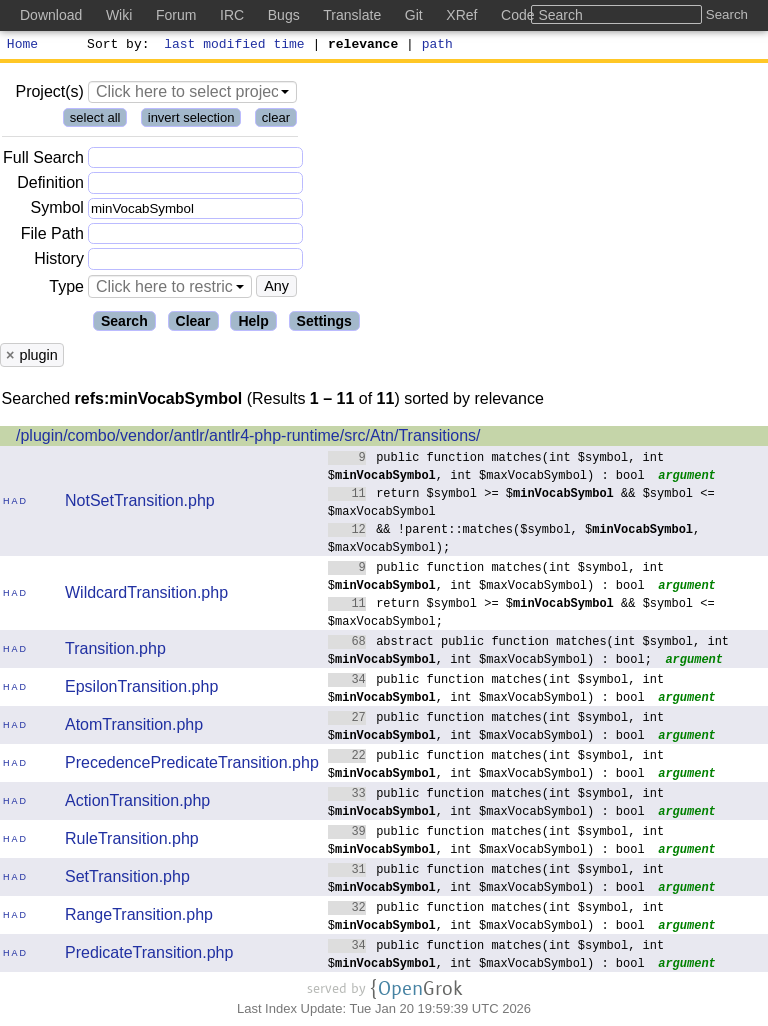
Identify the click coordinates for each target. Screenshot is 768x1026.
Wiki (119, 15)
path (437, 46)
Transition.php (115, 651)
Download (51, 15)
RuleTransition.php (132, 841)
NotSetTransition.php (140, 503)
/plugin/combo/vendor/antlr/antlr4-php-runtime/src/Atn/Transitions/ (248, 438)
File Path (52, 236)
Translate (352, 15)
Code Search (542, 15)
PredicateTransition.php (149, 955)
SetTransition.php (127, 879)
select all (95, 120)
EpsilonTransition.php (141, 689)
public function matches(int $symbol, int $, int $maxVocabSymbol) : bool (496, 468)
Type (66, 289)
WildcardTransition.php (146, 595)
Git (414, 15)
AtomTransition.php (134, 727)
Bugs (284, 15)
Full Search (43, 160)
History (59, 261)
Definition (50, 185)
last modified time (235, 46)
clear (276, 120)
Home (22, 46)
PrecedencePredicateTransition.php (192, 765)
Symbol (57, 211)
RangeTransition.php (139, 917)
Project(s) (49, 94)
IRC (232, 15)
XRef (461, 15)
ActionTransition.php (137, 803)
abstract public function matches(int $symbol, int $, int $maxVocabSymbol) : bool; (529, 652)
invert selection (191, 120)
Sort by (115, 46)
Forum (176, 15)
